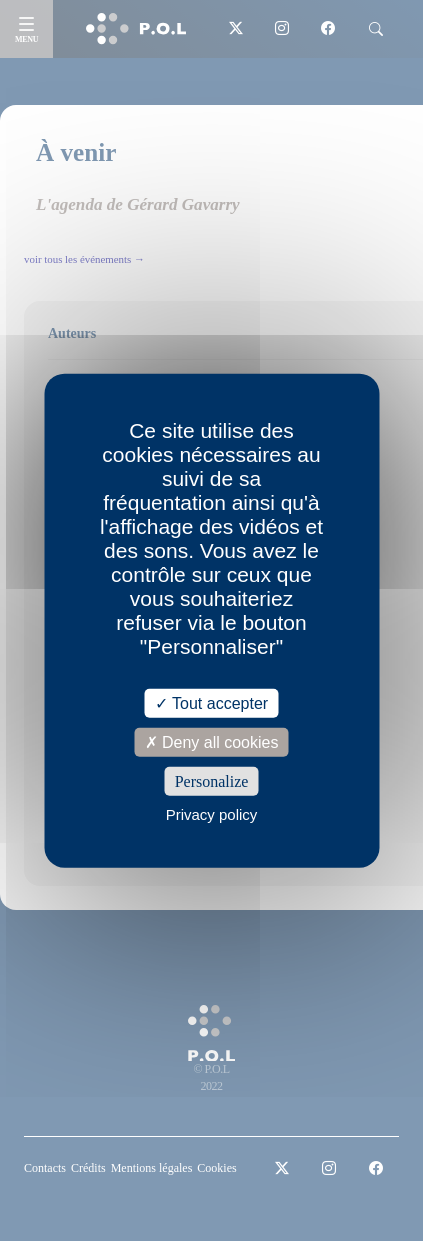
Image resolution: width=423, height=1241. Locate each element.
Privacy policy (212, 814)
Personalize (212, 781)
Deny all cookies (212, 741)
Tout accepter (211, 702)
